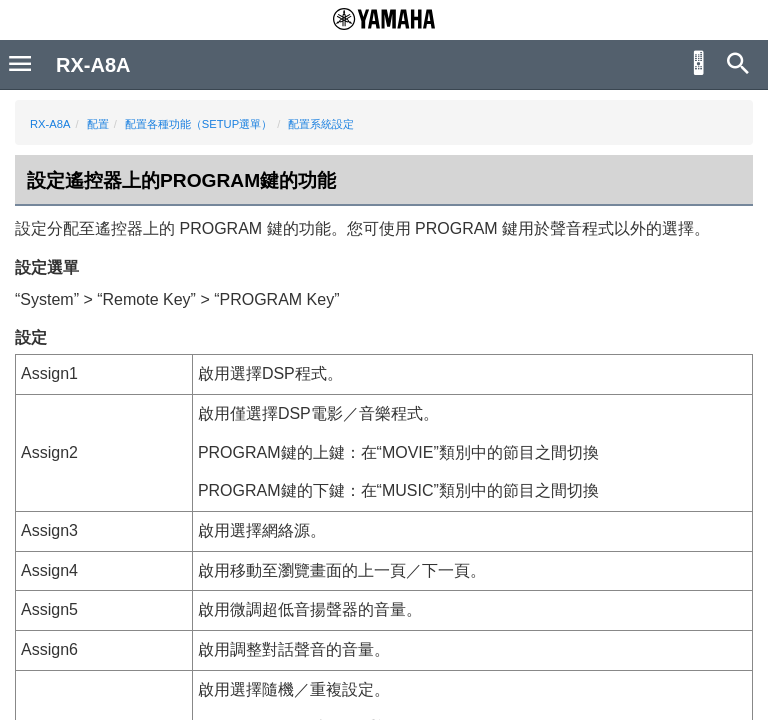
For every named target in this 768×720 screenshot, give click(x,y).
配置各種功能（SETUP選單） (198, 124)
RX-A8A (50, 124)
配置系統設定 (321, 124)
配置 (98, 124)
